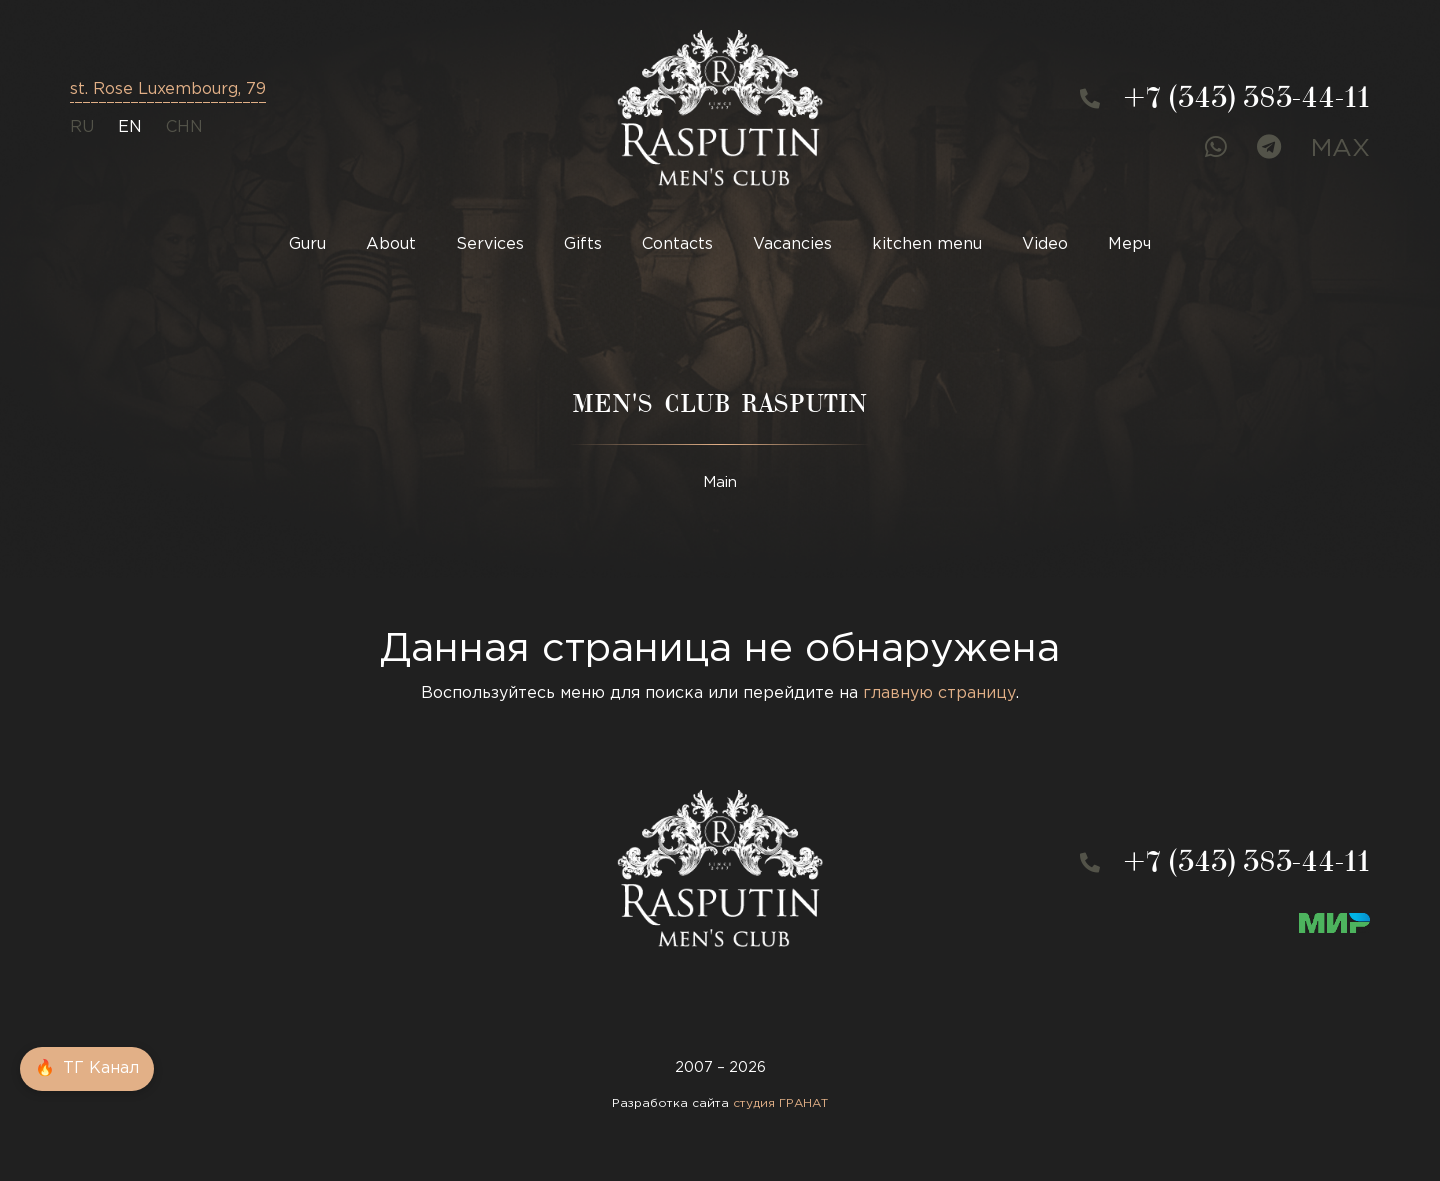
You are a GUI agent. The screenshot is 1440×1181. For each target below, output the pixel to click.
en (130, 127)
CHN (184, 127)
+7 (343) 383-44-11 (1247, 101)
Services (490, 244)
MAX (1340, 149)
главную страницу (939, 693)
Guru (307, 244)
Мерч (1129, 244)
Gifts (583, 244)
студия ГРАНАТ (780, 1103)
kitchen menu (927, 244)
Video (1045, 244)
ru (82, 127)
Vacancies (792, 244)
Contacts (677, 244)
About (391, 244)
